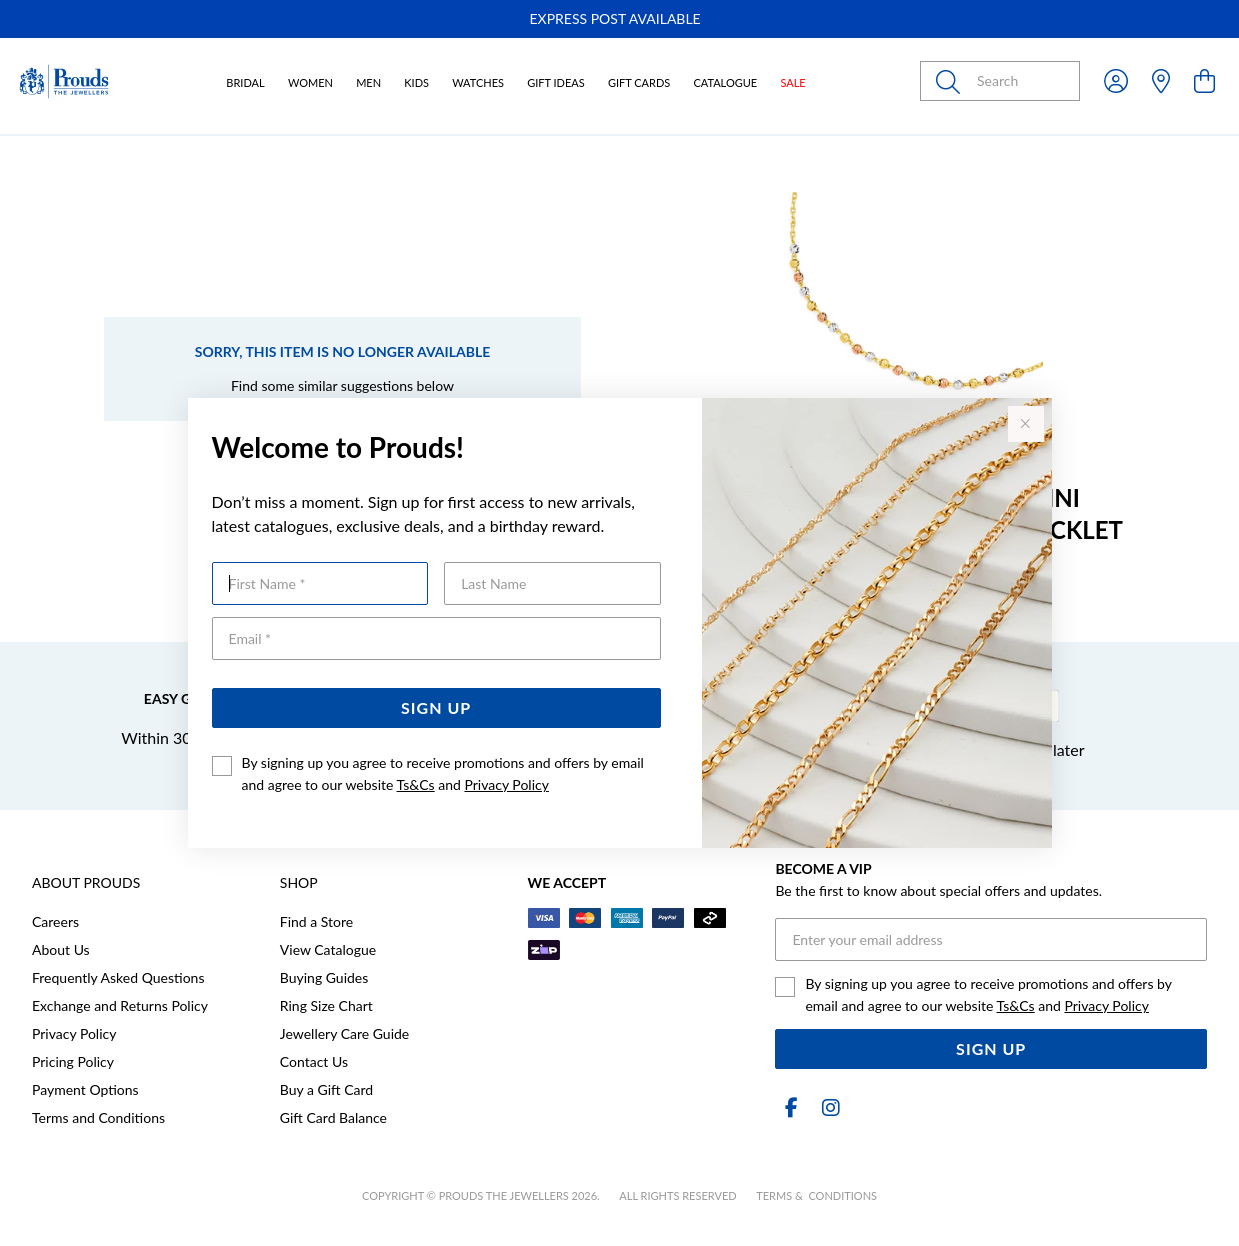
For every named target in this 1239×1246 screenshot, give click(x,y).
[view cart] (1204, 80)
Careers (55, 921)
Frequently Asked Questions (118, 977)
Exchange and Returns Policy (120, 1005)
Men (368, 82)
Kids (416, 82)
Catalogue (725, 82)
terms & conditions (816, 1195)
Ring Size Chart (326, 1005)
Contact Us (314, 1061)
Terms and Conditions (98, 1117)
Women (310, 82)
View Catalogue (328, 949)
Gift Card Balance (333, 1117)
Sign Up (436, 707)
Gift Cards (639, 82)
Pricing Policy (73, 1061)
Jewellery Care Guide (344, 1033)
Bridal (245, 82)
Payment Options (85, 1089)
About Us (61, 949)
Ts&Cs (416, 784)
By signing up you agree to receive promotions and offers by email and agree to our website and (443, 773)
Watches (478, 82)
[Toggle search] (952, 81)
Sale (792, 82)
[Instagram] (827, 1107)
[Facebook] (791, 1107)
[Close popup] (1026, 424)
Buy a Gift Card (326, 1089)
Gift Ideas (556, 82)
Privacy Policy (506, 784)
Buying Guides (324, 977)
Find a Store (316, 921)
